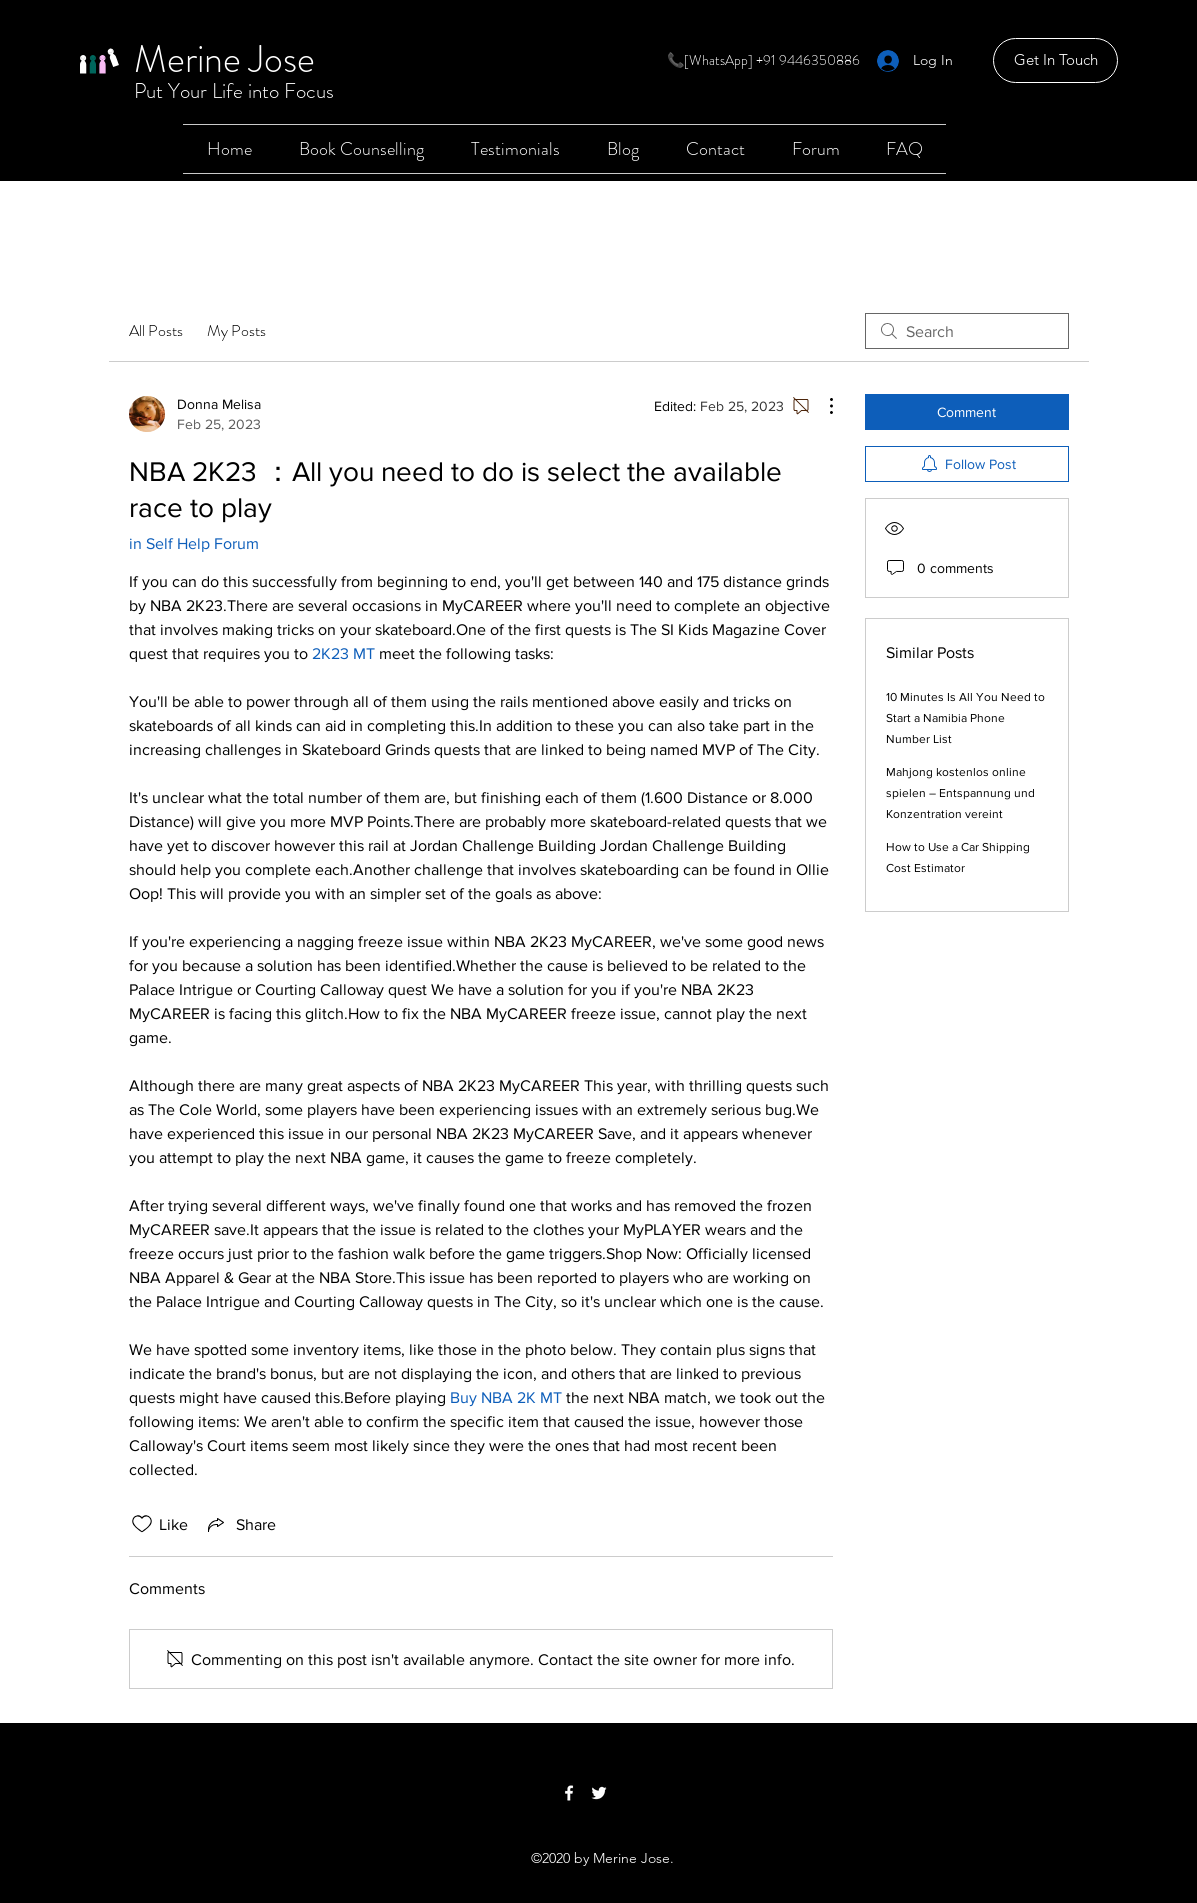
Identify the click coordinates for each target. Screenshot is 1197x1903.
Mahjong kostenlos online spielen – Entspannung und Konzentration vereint (960, 793)
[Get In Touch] (1055, 60)
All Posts (156, 330)
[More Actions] (821, 406)
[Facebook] (569, 1793)
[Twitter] (599, 1793)
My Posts (236, 330)
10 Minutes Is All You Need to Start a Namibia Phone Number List (965, 718)
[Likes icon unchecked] (142, 1524)
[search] (967, 331)
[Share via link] (240, 1524)
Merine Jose (224, 59)
